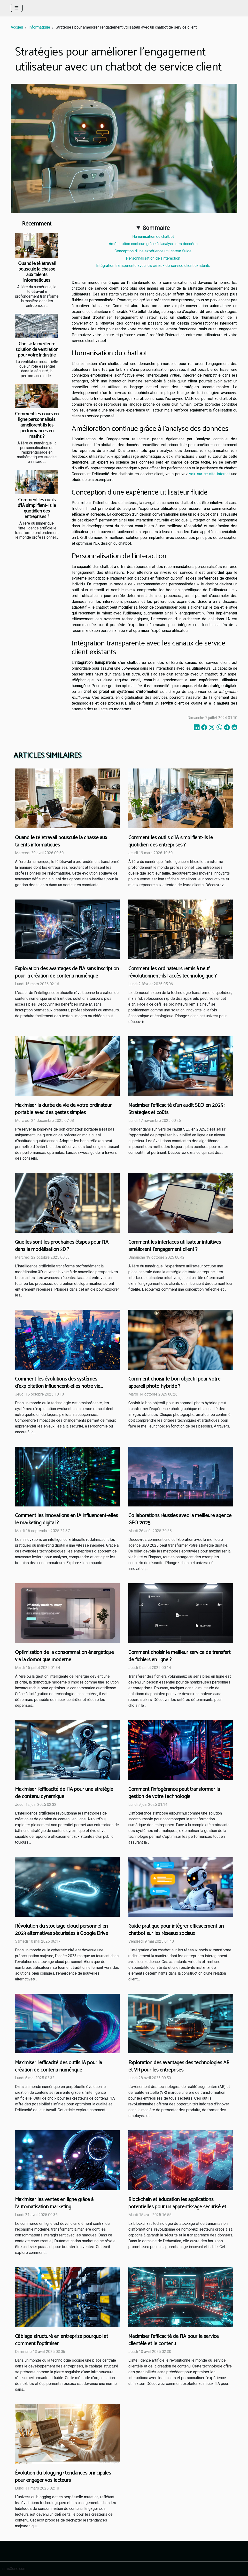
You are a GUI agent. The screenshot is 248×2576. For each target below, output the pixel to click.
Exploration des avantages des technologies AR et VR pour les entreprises (178, 2066)
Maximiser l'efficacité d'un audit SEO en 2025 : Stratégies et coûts (176, 1109)
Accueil (17, 27)
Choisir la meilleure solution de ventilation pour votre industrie (37, 349)
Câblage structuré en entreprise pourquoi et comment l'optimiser (61, 2340)
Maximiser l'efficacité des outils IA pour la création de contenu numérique (58, 2066)
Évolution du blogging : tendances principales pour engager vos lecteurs (63, 2476)
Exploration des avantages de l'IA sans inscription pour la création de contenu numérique (67, 972)
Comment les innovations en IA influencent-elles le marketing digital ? (66, 1519)
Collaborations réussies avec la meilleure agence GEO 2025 (180, 1519)
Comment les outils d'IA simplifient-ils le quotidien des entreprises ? (37, 508)
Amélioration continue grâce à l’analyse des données (153, 243)
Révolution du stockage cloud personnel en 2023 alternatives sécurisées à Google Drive (61, 1930)
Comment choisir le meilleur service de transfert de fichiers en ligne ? (179, 1656)
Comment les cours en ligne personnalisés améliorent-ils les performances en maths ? (37, 425)
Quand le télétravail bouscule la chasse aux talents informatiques (37, 272)
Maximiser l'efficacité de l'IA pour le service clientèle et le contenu (173, 2340)
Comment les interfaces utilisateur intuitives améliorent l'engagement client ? (174, 1246)
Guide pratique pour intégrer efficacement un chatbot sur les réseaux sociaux (176, 1930)
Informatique (39, 27)
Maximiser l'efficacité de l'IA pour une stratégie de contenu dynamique (64, 1793)
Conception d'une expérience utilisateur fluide (153, 251)
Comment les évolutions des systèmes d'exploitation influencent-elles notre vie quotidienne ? (57, 1386)
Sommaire (156, 228)
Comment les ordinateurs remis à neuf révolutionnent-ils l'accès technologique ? (172, 972)
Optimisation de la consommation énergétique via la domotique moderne (64, 1656)
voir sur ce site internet (209, 474)
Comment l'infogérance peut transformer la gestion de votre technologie (174, 1793)
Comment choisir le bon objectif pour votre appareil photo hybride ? (174, 1382)
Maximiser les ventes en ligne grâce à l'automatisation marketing (54, 2203)
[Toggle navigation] (17, 8)
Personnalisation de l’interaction (153, 258)
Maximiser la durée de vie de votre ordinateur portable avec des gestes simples (63, 1109)
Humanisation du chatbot (153, 236)
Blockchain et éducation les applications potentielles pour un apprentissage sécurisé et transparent (177, 2207)
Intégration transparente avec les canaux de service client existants (153, 265)
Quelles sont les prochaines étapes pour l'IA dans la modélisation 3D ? (61, 1246)
